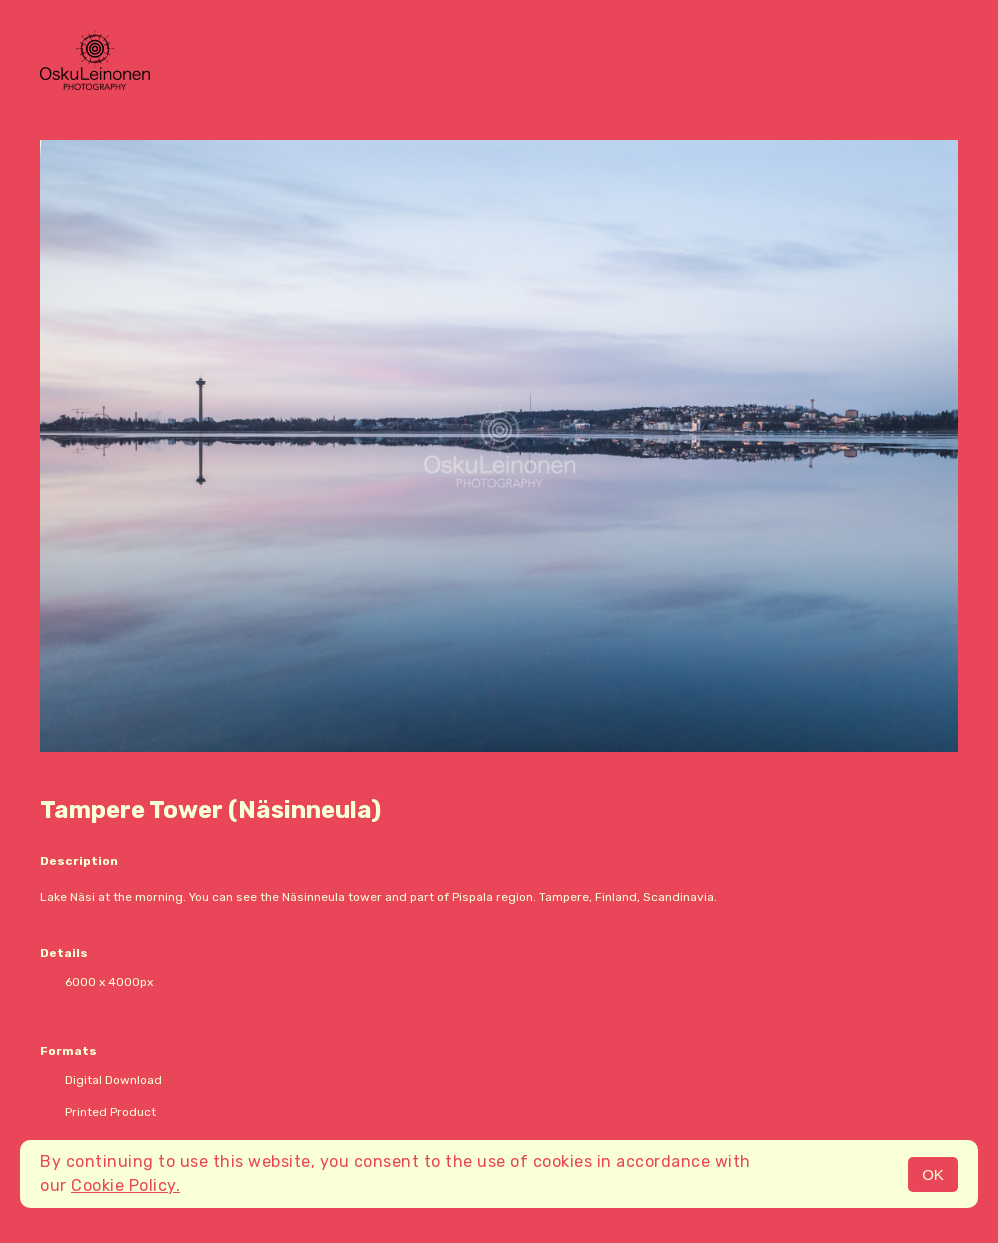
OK (933, 1174)
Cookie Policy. (125, 1185)
